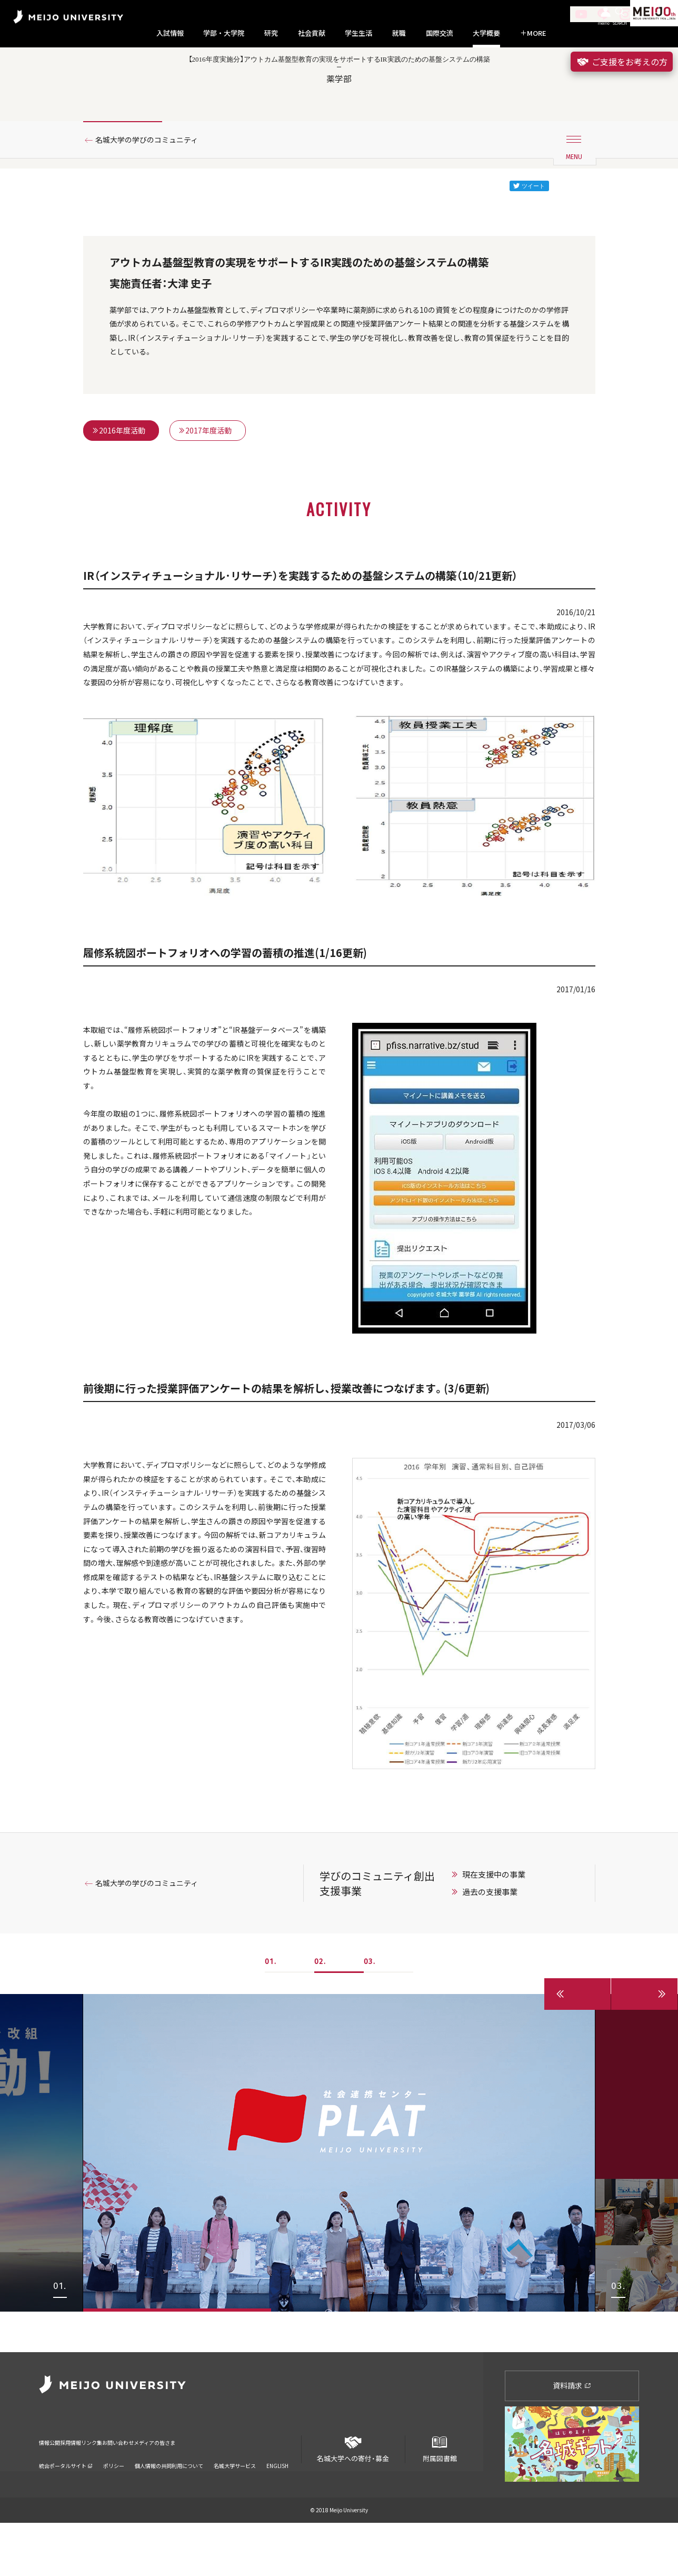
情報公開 (52, 2488)
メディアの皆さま (252, 2488)
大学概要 (486, 33)
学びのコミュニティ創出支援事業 (387, 1976)
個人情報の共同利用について (169, 2505)
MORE (533, 33)
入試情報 (170, 33)
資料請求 (572, 2438)
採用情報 (95, 2488)
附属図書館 (439, 2498)
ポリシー (113, 2505)
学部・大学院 (223, 33)
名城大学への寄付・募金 (353, 2498)
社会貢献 (311, 33)
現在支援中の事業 (504, 1967)
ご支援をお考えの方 (621, 61)
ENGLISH (277, 2505)
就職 (399, 33)
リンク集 (139, 2488)
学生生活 (358, 33)
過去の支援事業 (500, 1984)
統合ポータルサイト (66, 2505)
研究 (271, 33)
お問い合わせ (189, 2488)
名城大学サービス (235, 2505)
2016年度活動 (119, 488)
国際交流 (439, 33)
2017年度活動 (205, 488)
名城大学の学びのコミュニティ (156, 186)
